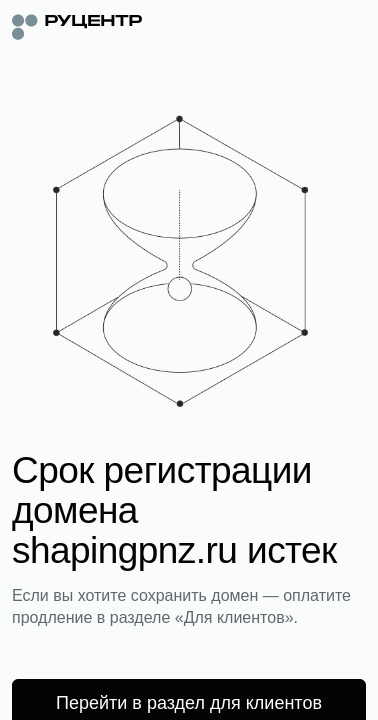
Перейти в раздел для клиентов (189, 703)
